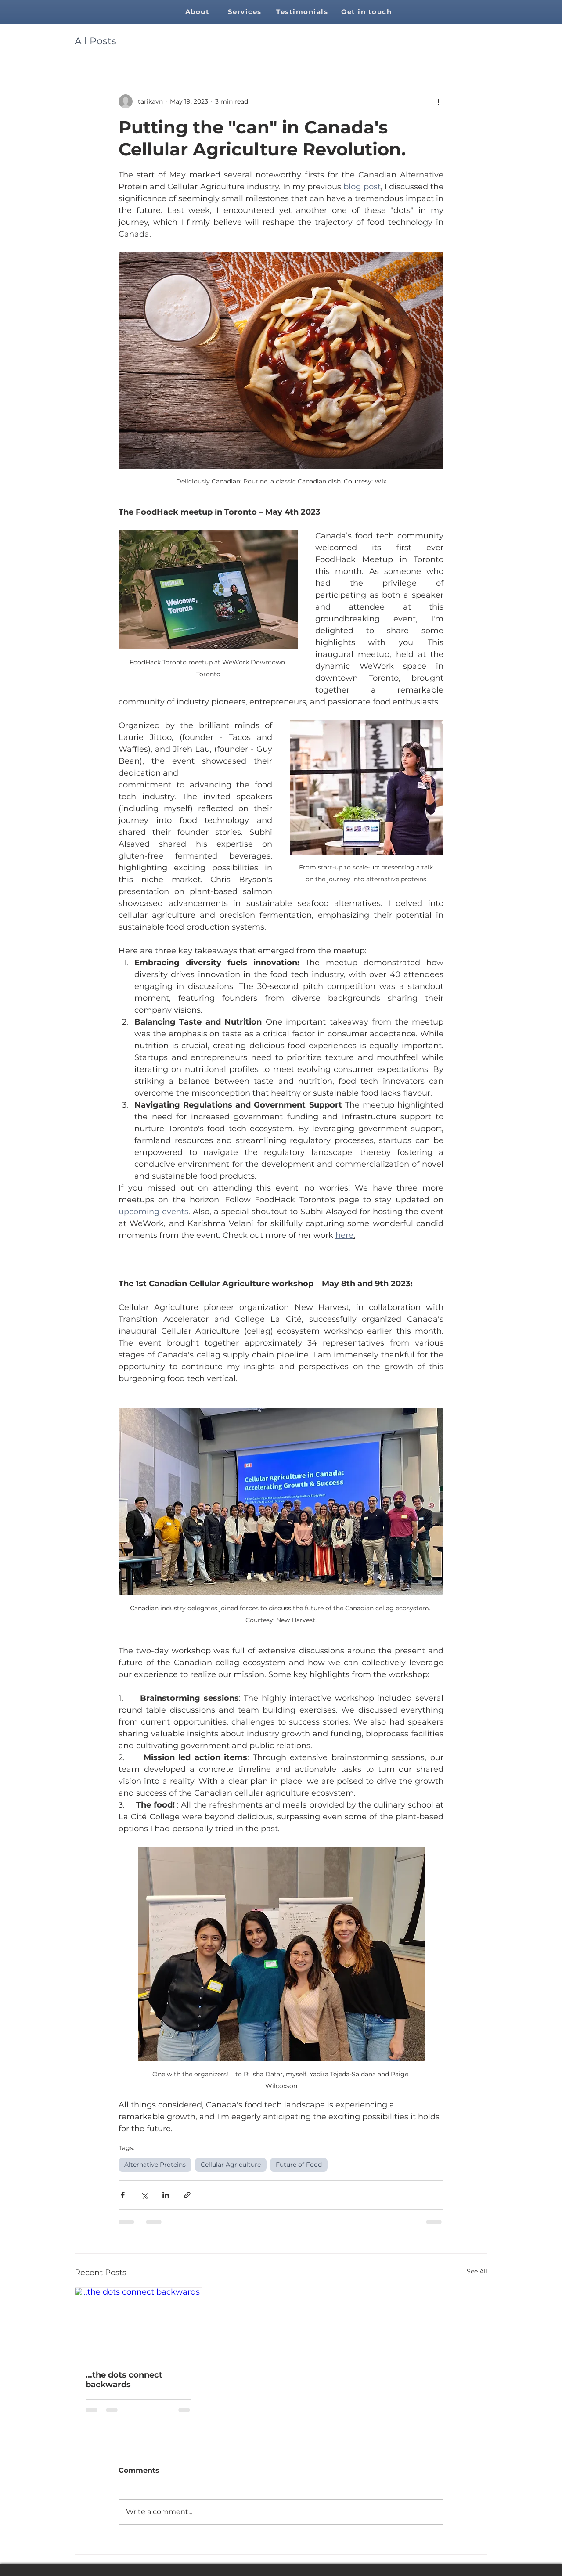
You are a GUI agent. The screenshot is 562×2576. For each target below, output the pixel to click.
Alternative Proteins (155, 2164)
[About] (198, 12)
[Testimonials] (303, 12)
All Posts (95, 41)
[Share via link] (187, 2195)
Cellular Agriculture (231, 2164)
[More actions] (438, 101)
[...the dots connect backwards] (138, 2323)
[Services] (245, 12)
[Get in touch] (367, 12)
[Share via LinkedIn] (166, 2195)
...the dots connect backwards (124, 2379)
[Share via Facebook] (123, 2195)
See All (477, 2271)
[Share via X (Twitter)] (144, 2195)
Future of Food (299, 2164)
